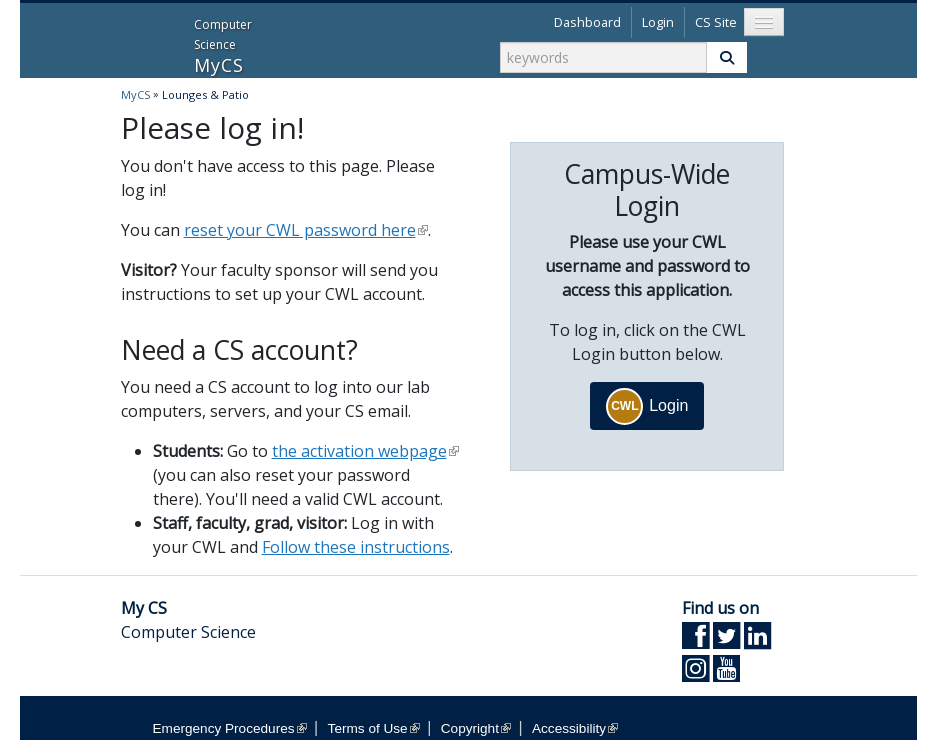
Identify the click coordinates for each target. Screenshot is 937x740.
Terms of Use (374, 728)
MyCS (146, 38)
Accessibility (575, 728)
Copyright (476, 728)
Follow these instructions (356, 547)
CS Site (716, 22)
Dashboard (587, 22)
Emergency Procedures (230, 728)
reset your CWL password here (306, 230)
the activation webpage (365, 451)
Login (658, 22)
